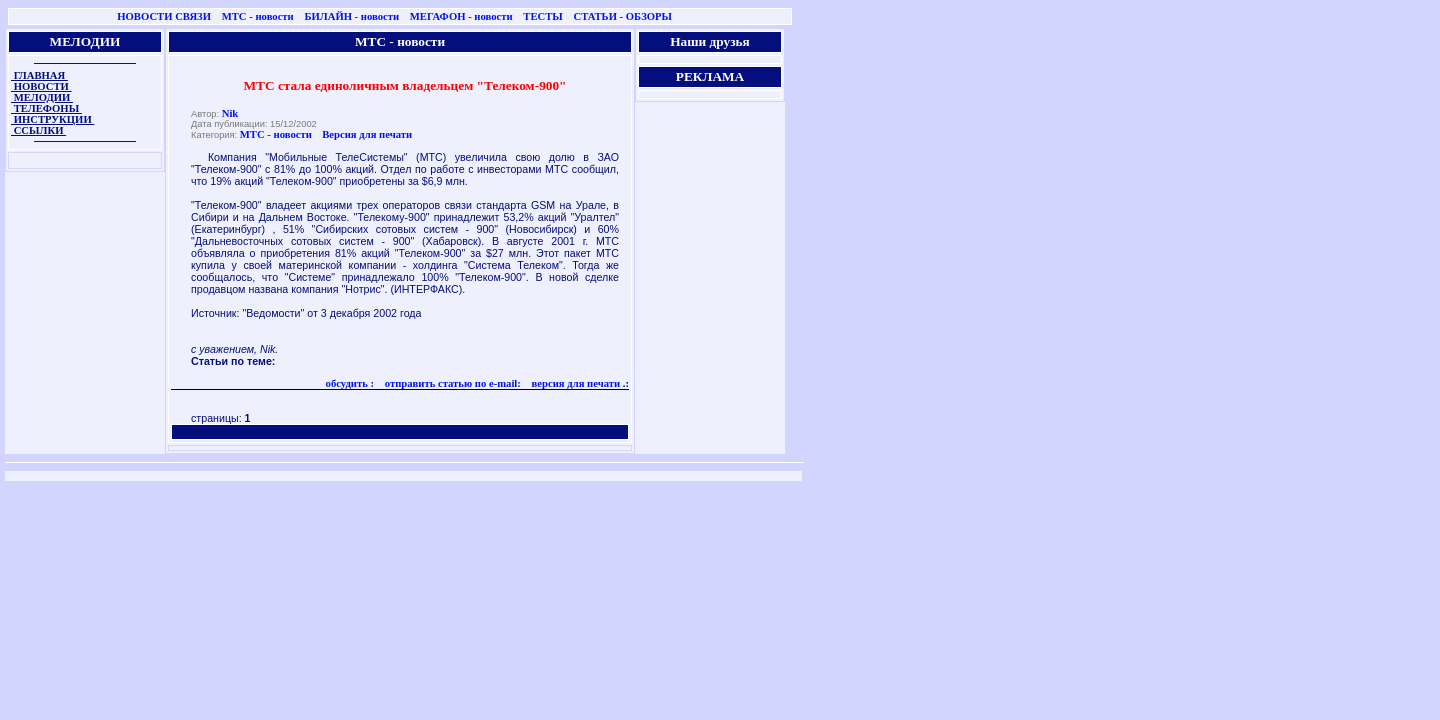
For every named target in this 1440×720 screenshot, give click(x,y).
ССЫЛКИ (38, 130)
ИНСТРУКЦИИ (52, 119)
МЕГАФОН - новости (461, 16)
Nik (230, 113)
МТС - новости (258, 16)
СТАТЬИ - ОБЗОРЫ (622, 16)
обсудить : (350, 383)
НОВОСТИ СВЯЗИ (164, 16)
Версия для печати (367, 134)
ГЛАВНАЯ (39, 75)
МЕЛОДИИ (42, 97)
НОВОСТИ (41, 86)
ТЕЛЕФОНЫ (46, 108)
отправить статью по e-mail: (451, 383)
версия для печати (574, 383)
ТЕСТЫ (542, 16)
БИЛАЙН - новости (351, 16)
